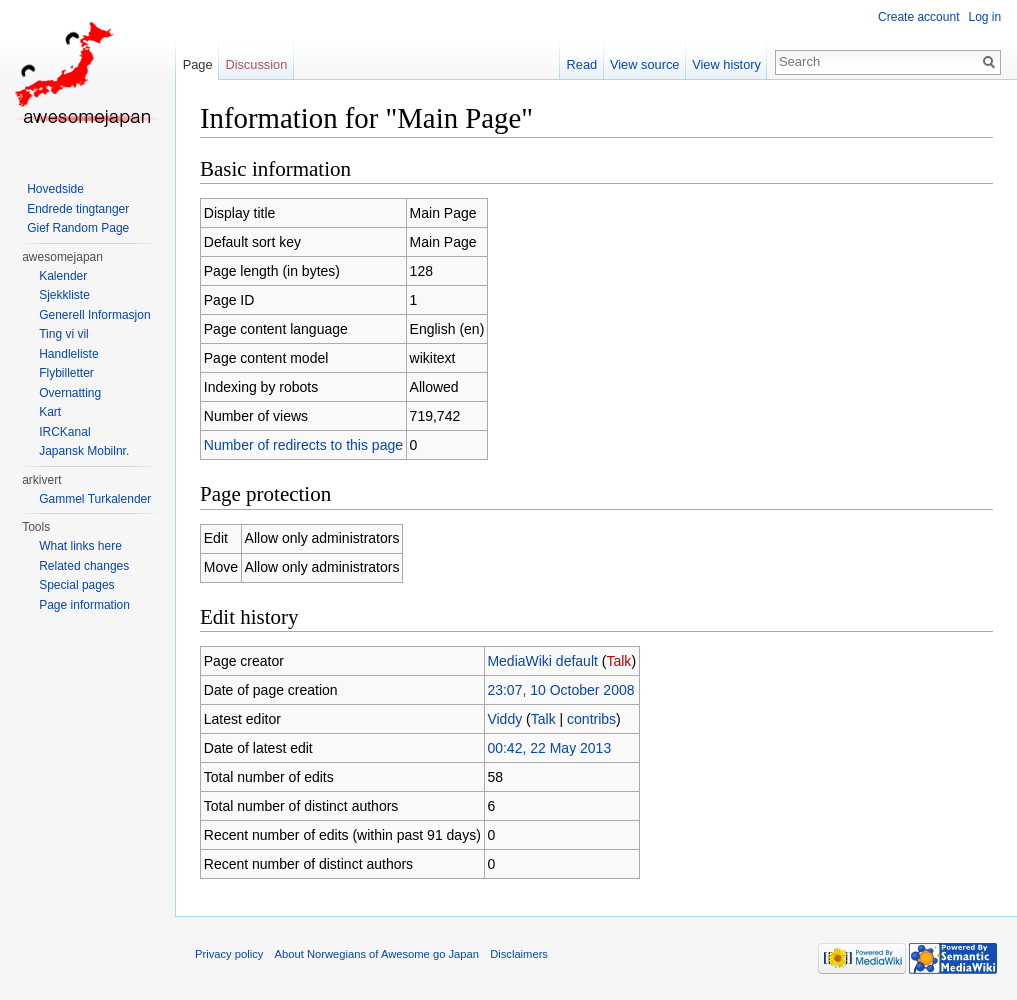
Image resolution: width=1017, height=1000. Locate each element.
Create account (918, 17)
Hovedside (55, 189)
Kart (50, 412)
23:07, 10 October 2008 (561, 690)
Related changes (84, 566)
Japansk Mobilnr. (84, 451)
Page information (84, 605)
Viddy (505, 719)
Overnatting (70, 393)
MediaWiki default (543, 661)
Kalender (63, 276)
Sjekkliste (64, 295)
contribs (592, 719)
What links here (80, 546)
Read (581, 64)
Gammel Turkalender (95, 499)
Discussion (257, 64)
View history (726, 64)
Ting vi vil (64, 334)
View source (644, 64)
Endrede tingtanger (78, 209)
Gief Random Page (78, 228)
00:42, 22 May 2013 (550, 748)
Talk (619, 661)
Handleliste (68, 354)
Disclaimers (520, 954)
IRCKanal (64, 432)
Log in (984, 17)
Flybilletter (66, 373)
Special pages (76, 585)
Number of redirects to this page (304, 445)
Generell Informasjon (94, 315)
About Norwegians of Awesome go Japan (378, 954)
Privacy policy (230, 954)
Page (198, 64)
